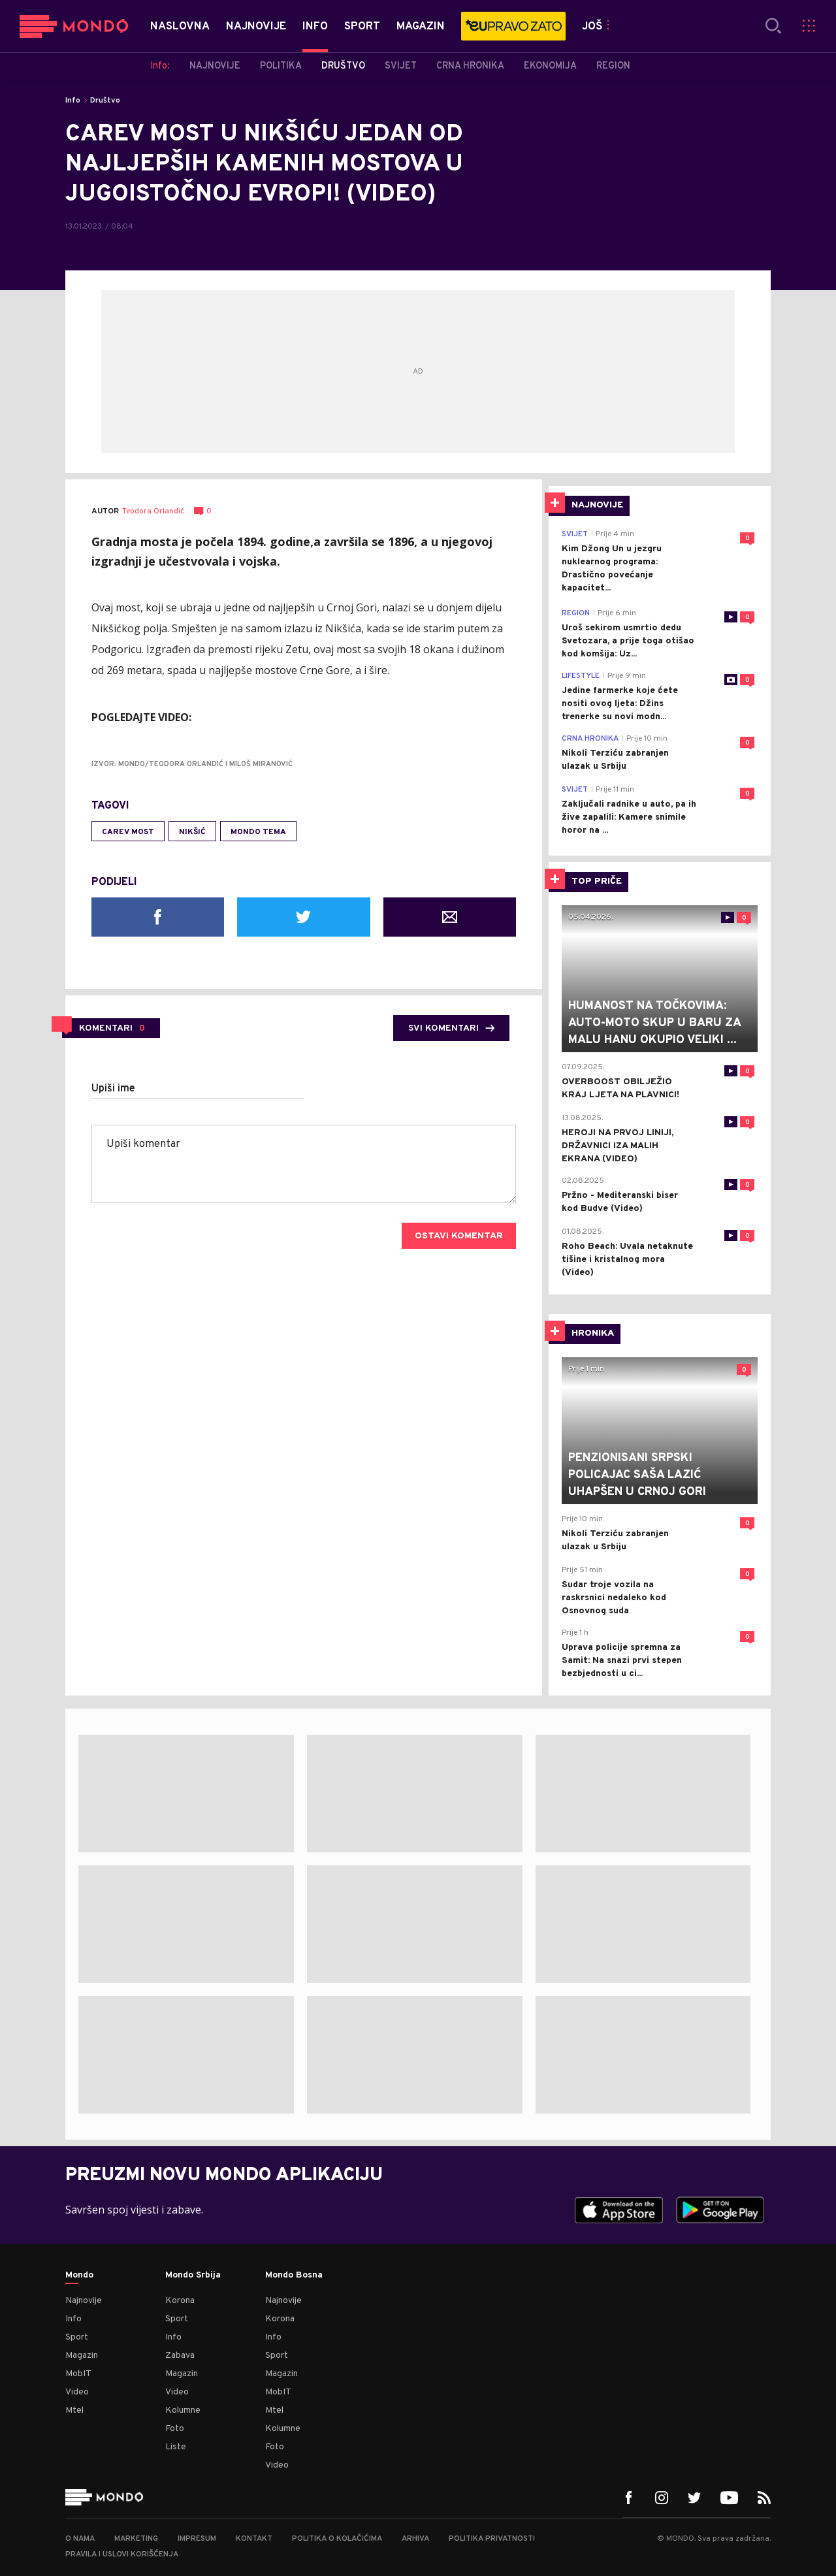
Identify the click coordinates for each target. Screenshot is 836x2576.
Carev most (128, 832)
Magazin (81, 2355)
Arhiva (415, 2539)
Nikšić (192, 832)
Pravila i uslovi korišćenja (121, 2554)
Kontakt (254, 2539)
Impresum (197, 2539)
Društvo (105, 100)
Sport (76, 2337)
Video (77, 2392)
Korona (180, 2300)
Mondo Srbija (193, 2275)
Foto (174, 2428)
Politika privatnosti (492, 2539)
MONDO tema (258, 832)
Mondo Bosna (294, 2275)
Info (72, 100)
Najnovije (83, 2300)
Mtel (74, 2410)
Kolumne (183, 2410)
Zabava (180, 2355)
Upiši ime (113, 1088)
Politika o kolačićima (337, 2539)
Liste (175, 2447)
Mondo (79, 2275)
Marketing (136, 2539)
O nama (80, 2539)
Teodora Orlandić (153, 512)
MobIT (78, 2373)
